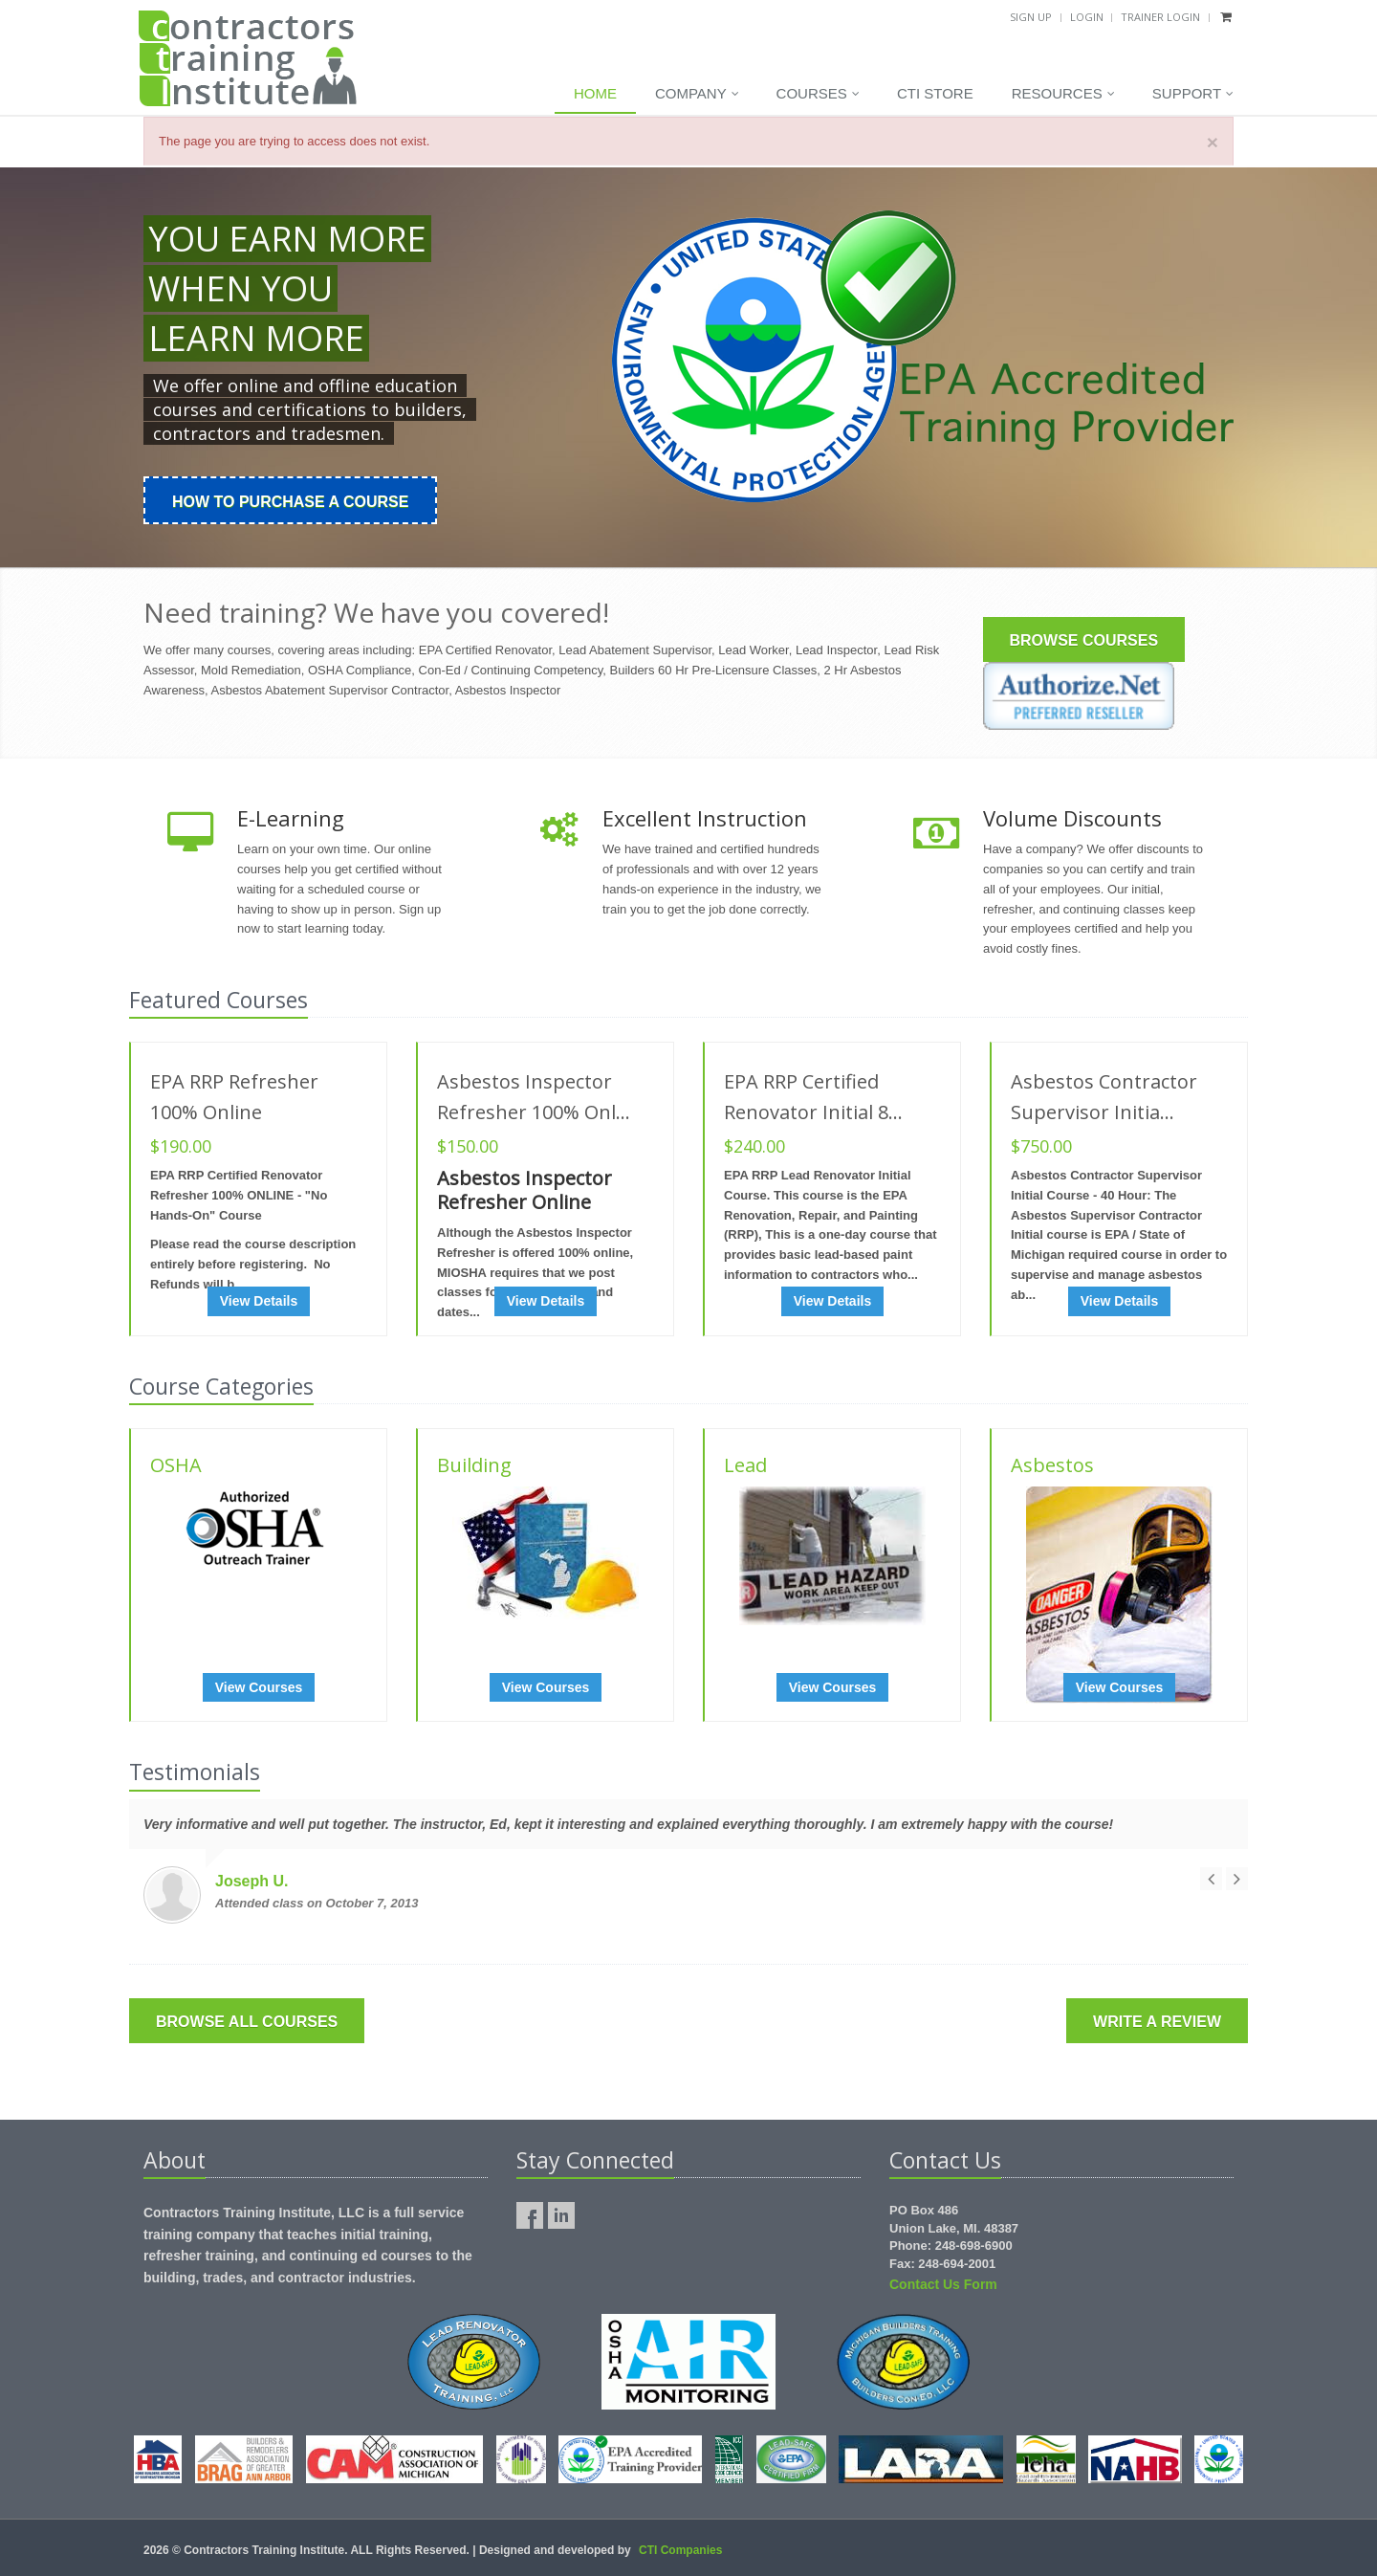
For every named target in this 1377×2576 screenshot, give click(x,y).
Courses (818, 93)
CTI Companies (680, 2550)
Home (595, 93)
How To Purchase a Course (290, 502)
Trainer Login (1160, 17)
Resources (1063, 93)
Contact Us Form (943, 2284)
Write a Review (1157, 2022)
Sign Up (1031, 17)
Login (1087, 17)
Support (1193, 93)
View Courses (259, 1687)
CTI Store (935, 93)
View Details (258, 1301)
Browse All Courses (247, 2022)
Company (697, 93)
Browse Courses (1084, 640)
